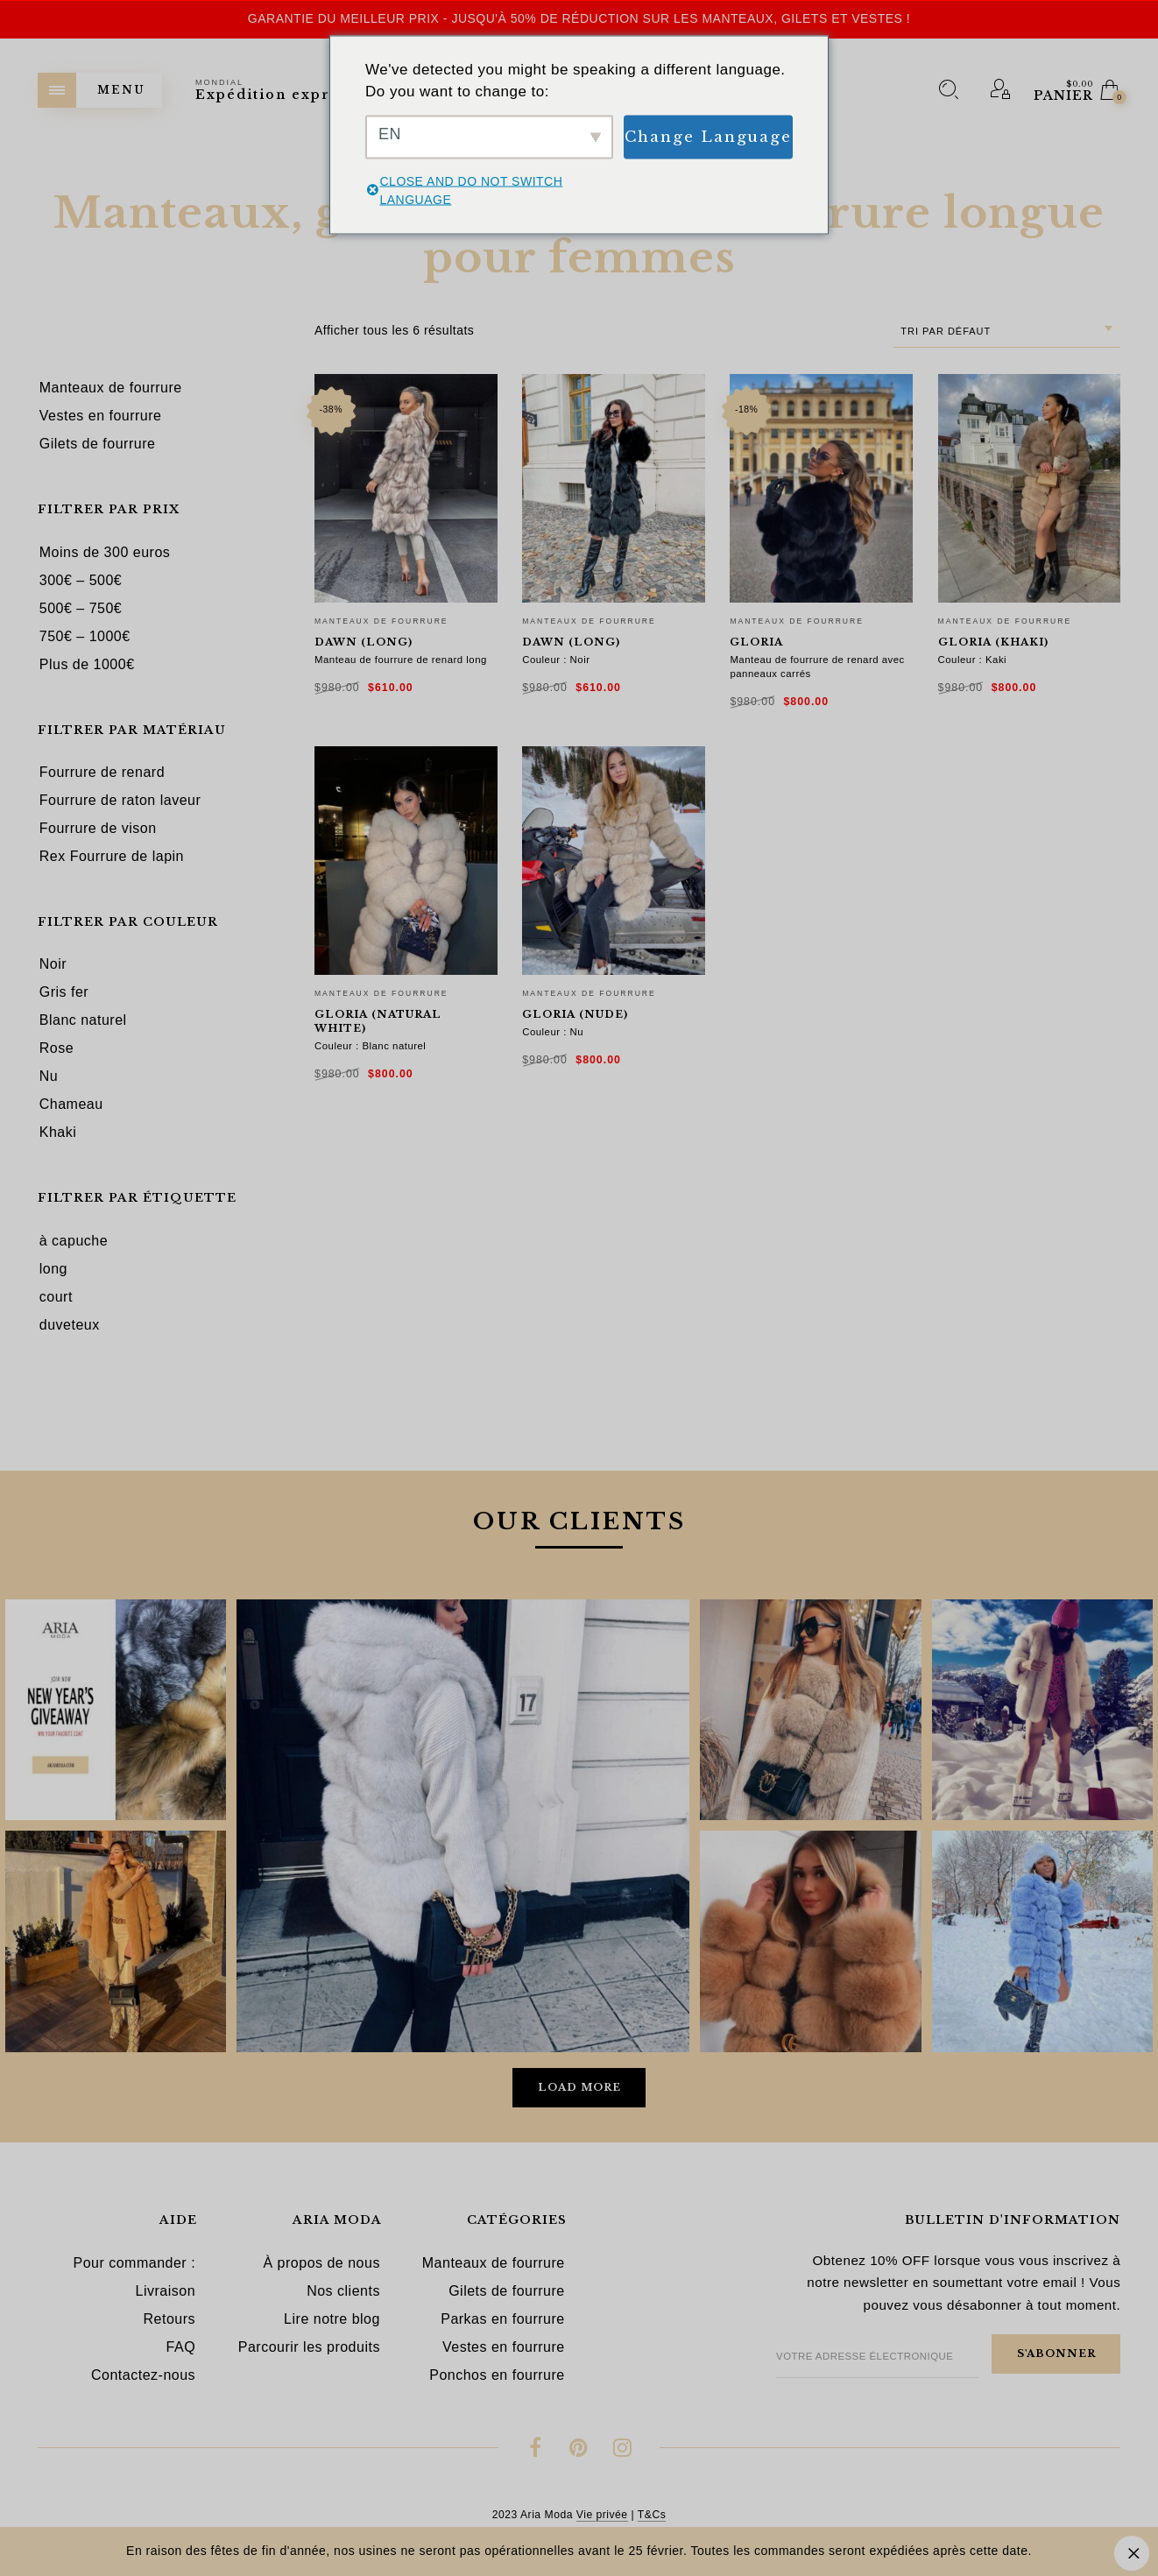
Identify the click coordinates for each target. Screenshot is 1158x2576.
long (53, 1268)
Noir (53, 963)
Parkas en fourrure (503, 2318)
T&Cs (652, 2515)
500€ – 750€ (80, 608)
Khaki (58, 1132)
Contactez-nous (143, 2375)
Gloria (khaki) (993, 642)
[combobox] (1006, 331)
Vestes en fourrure (503, 2347)
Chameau (71, 1104)
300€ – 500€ (80, 580)
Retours (170, 2318)
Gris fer (63, 992)
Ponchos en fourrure (496, 2375)
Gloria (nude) (575, 1014)
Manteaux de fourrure (381, 621)
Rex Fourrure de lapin (111, 856)
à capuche (73, 1240)
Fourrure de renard (102, 772)
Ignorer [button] (1131, 2553)
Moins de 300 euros (105, 552)
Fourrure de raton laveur (120, 800)
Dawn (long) (363, 642)
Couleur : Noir (556, 659)
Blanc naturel (83, 1020)
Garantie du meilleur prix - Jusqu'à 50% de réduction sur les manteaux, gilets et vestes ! (579, 18)
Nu (48, 1076)
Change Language (709, 136)
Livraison (166, 2290)
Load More (579, 2087)
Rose (56, 1048)
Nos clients (343, 2290)
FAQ (181, 2347)
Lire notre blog (332, 2318)
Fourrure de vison (98, 828)
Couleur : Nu (552, 1032)
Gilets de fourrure (506, 2290)
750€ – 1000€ (85, 636)
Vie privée (602, 2515)
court (56, 1296)
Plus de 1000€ (87, 664)
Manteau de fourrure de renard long (400, 659)
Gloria (756, 642)
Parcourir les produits (309, 2347)
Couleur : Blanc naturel (370, 1046)
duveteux (69, 1324)
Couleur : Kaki (972, 659)
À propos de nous (321, 2262)
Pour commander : (134, 2262)
